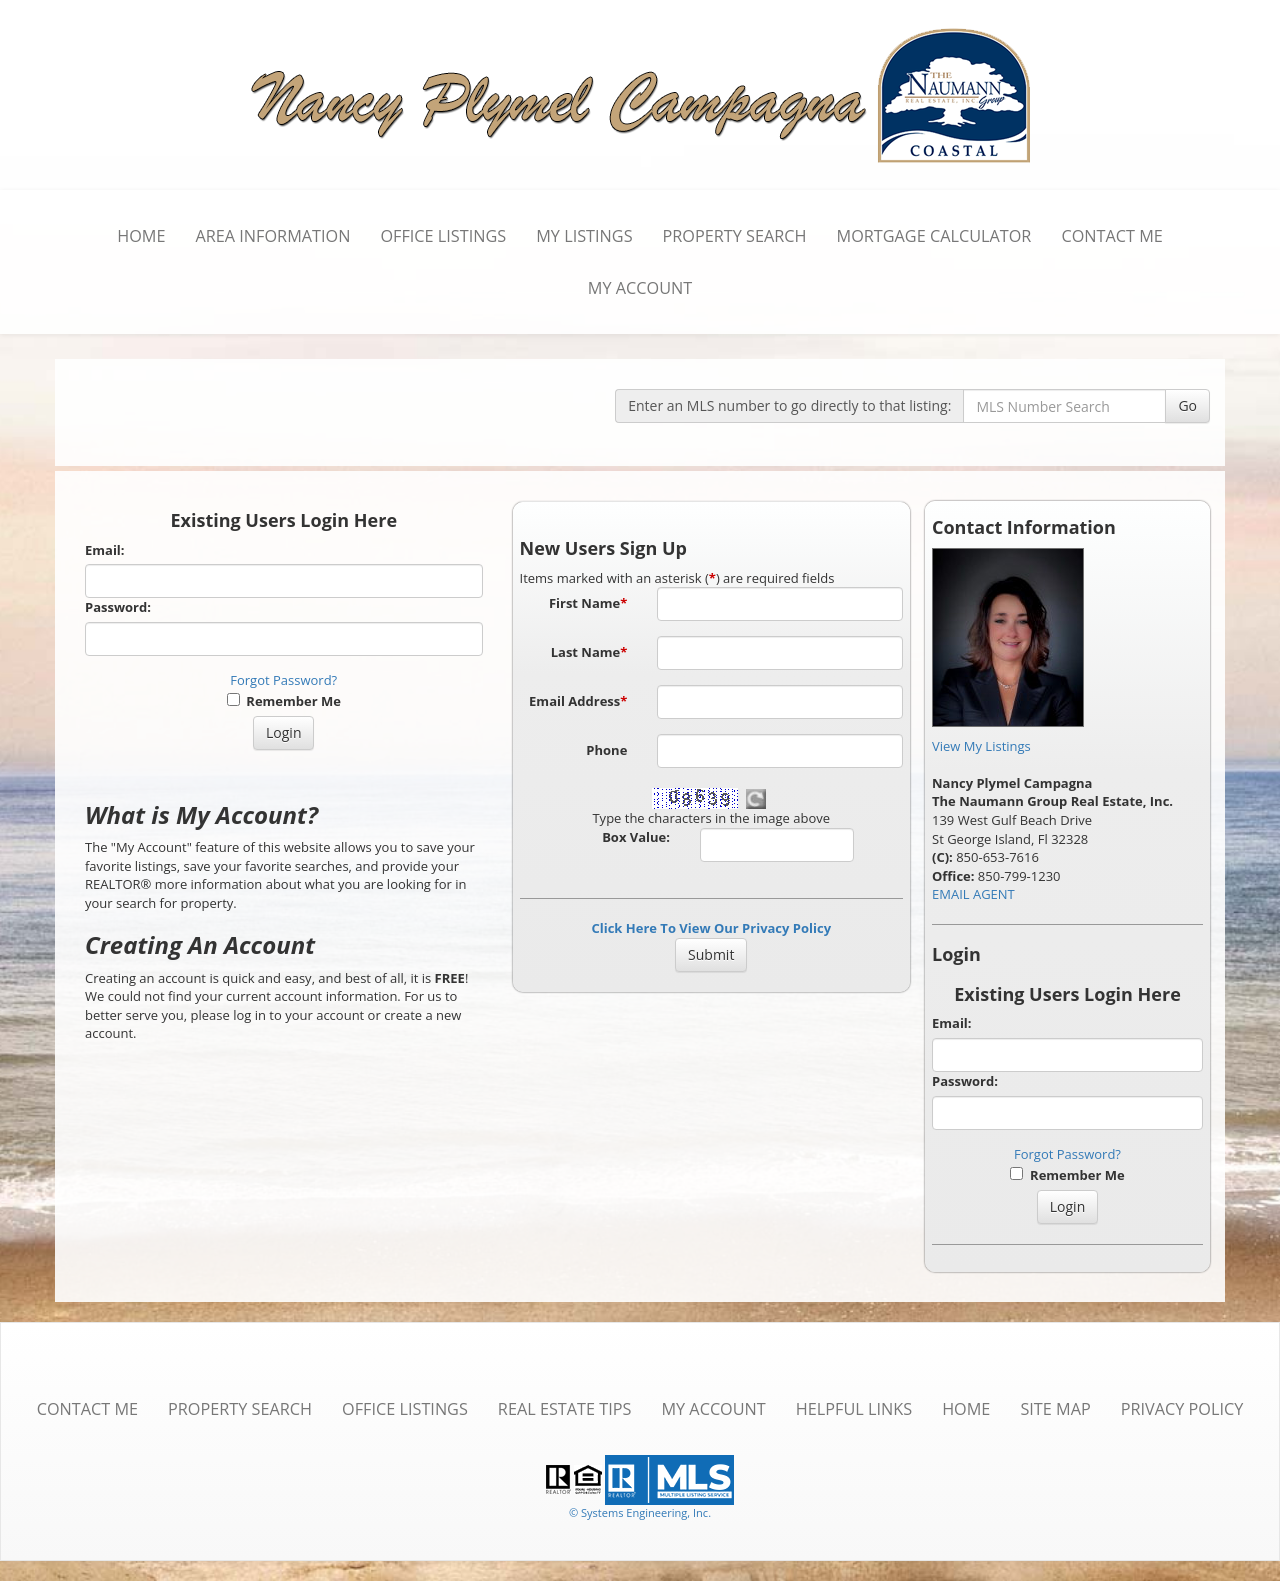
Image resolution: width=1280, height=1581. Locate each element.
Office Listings (443, 236)
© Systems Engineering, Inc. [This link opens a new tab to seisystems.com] (640, 1512)
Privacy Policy (1182, 1409)
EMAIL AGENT (973, 894)
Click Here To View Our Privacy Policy (711, 928)
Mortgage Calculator (934, 236)
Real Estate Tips (565, 1409)
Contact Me (1111, 236)
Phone (606, 750)
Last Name (589, 652)
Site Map (1055, 1409)
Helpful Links (854, 1409)
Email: (105, 550)
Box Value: (636, 837)
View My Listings (981, 746)
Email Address (578, 701)
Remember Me (284, 701)
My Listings (584, 236)
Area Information (272, 236)
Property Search (735, 236)
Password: (118, 607)
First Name (588, 603)
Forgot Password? (283, 680)
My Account (640, 288)
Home (141, 236)
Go (1187, 405)
